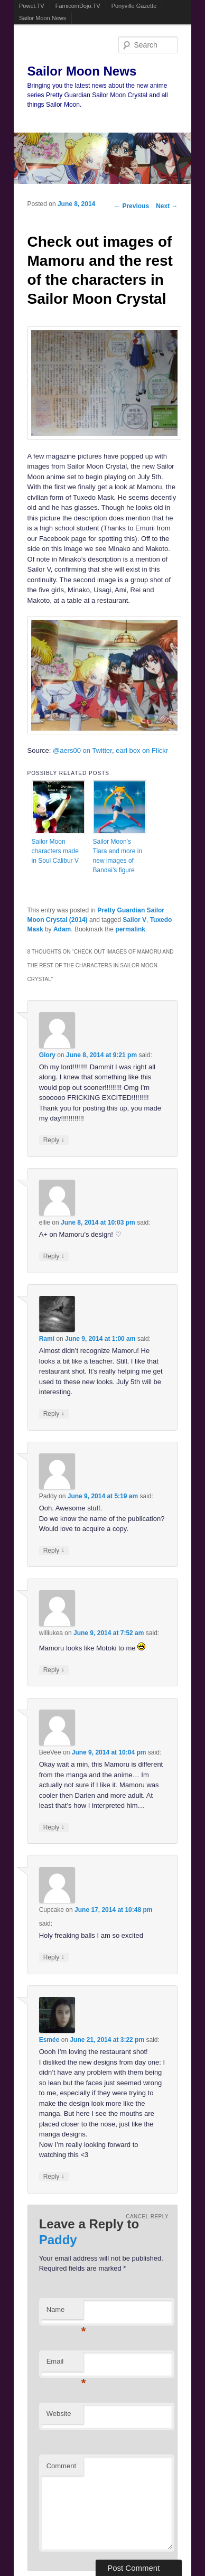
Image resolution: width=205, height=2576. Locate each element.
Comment (61, 2466)
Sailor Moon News (42, 18)
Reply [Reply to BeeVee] (53, 1827)
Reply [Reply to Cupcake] (53, 1957)
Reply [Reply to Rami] (53, 1413)
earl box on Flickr (142, 750)
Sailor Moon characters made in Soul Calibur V (55, 851)
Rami (46, 1338)
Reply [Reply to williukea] (53, 1669)
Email (64, 2364)
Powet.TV (31, 6)
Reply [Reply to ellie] (53, 1256)
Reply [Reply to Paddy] (53, 1550)
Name (64, 2313)
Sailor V (134, 919)
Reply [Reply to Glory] (53, 1139)
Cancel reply (147, 2216)
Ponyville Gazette (134, 6)
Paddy (58, 2240)
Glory (47, 1055)
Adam (62, 929)
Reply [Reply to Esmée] (53, 2176)
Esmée (49, 2039)
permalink (130, 929)
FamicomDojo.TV (77, 6)
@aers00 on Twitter (82, 750)
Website (58, 2414)
